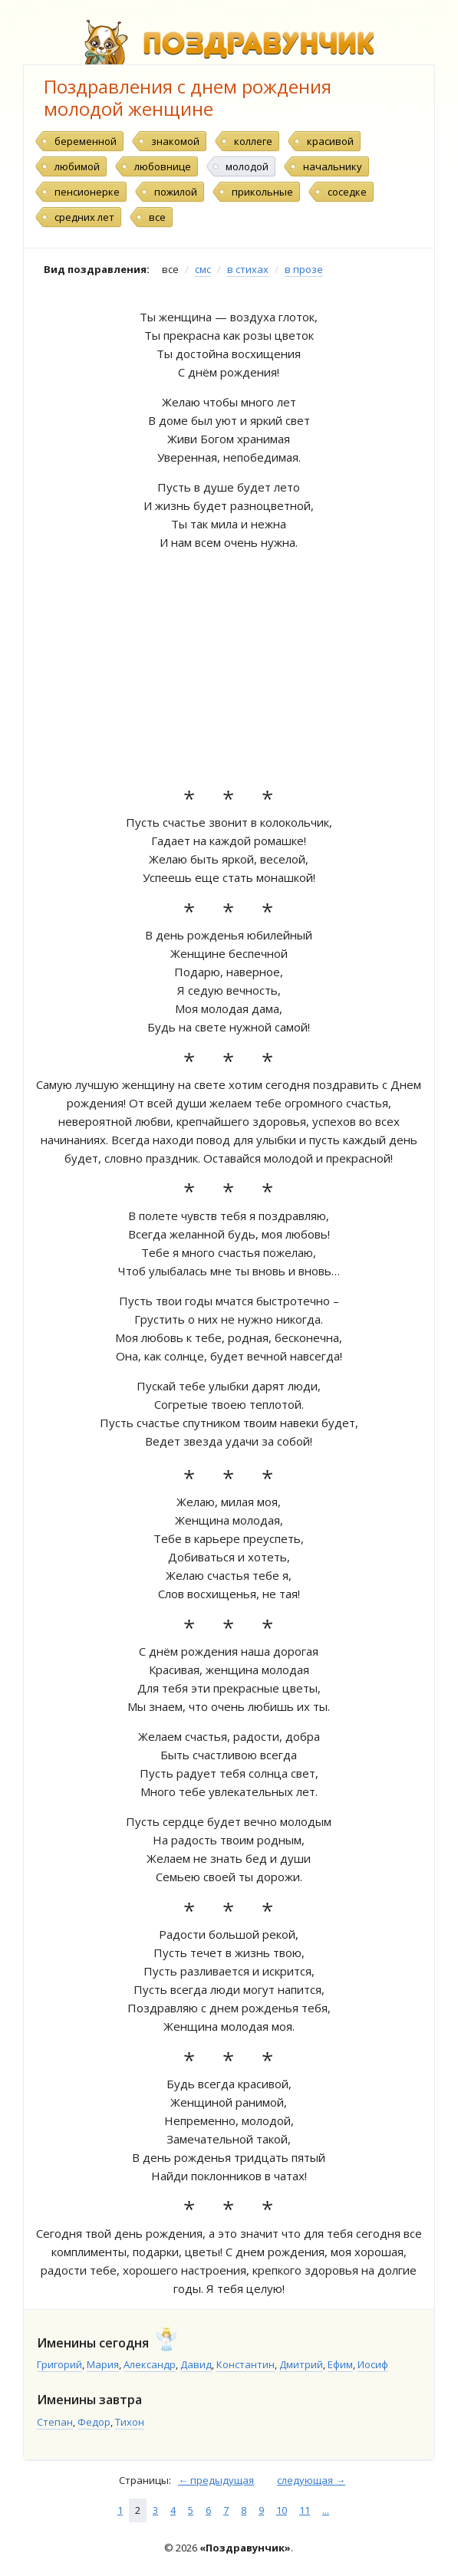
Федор (93, 2422)
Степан (55, 2422)
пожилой (175, 192)
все (157, 217)
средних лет (84, 217)
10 (281, 2510)
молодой (247, 166)
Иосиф (373, 2364)
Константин (245, 2364)
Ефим (340, 2364)
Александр (150, 2364)
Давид (196, 2364)
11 (304, 2510)
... (325, 2510)
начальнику (332, 166)
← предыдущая (216, 2480)
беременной (85, 141)
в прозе (304, 269)
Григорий (59, 2364)
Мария (103, 2364)
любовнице (162, 166)
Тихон (129, 2422)
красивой (330, 141)
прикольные (262, 192)
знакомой (175, 141)
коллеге (253, 141)
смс (203, 269)
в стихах (248, 269)
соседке (347, 192)
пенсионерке (87, 192)
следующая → (311, 2480)
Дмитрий (301, 2364)
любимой (77, 166)
